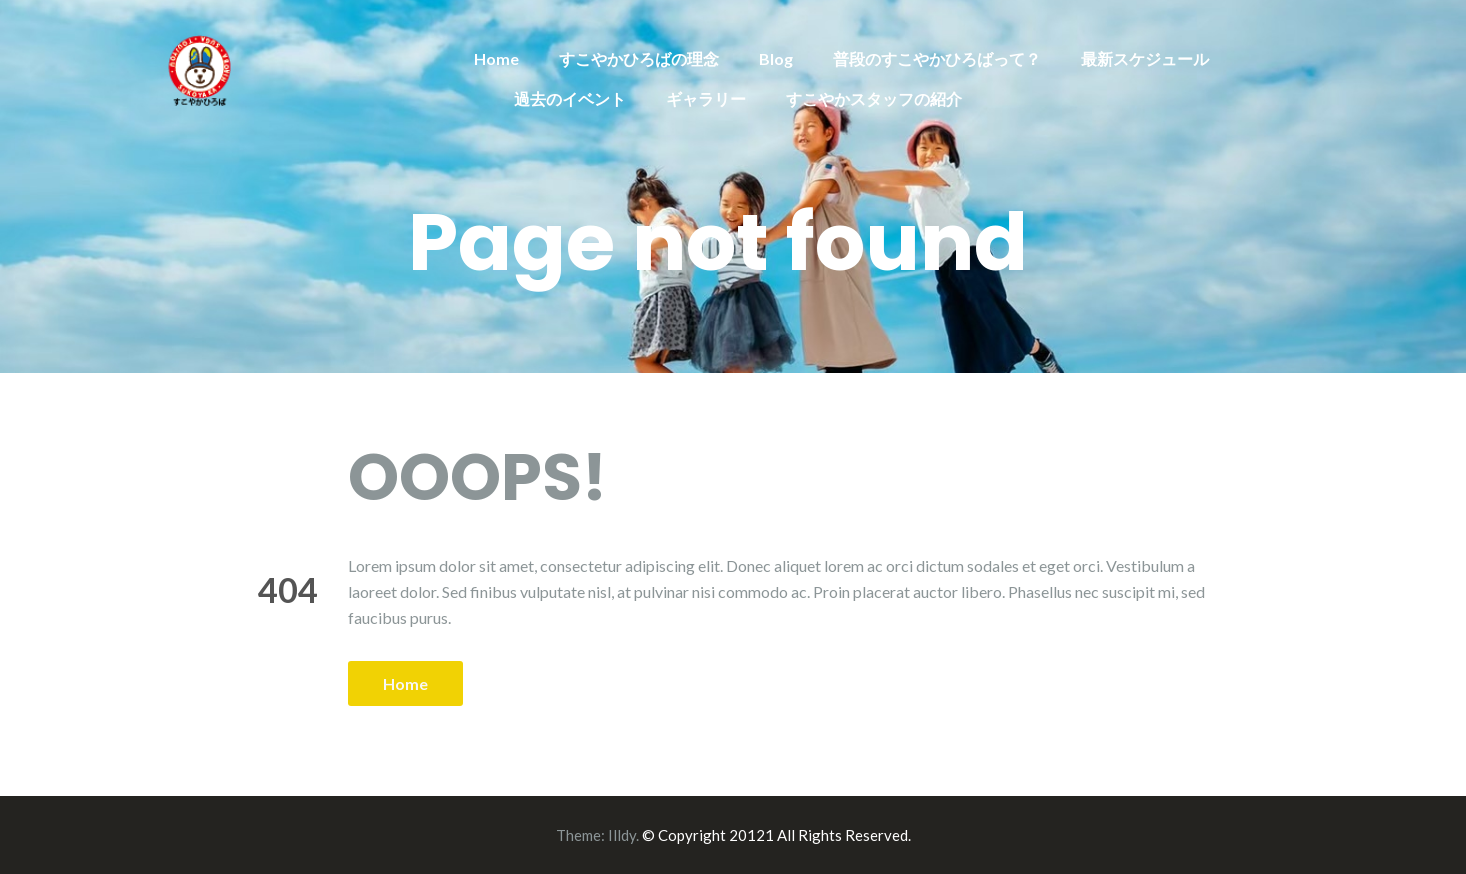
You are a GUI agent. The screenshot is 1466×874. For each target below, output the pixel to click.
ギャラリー (706, 98)
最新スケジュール (1145, 58)
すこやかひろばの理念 (639, 58)
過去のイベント (570, 98)
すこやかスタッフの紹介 (874, 98)
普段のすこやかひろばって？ (937, 58)
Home (496, 58)
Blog (776, 58)
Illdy (622, 835)
